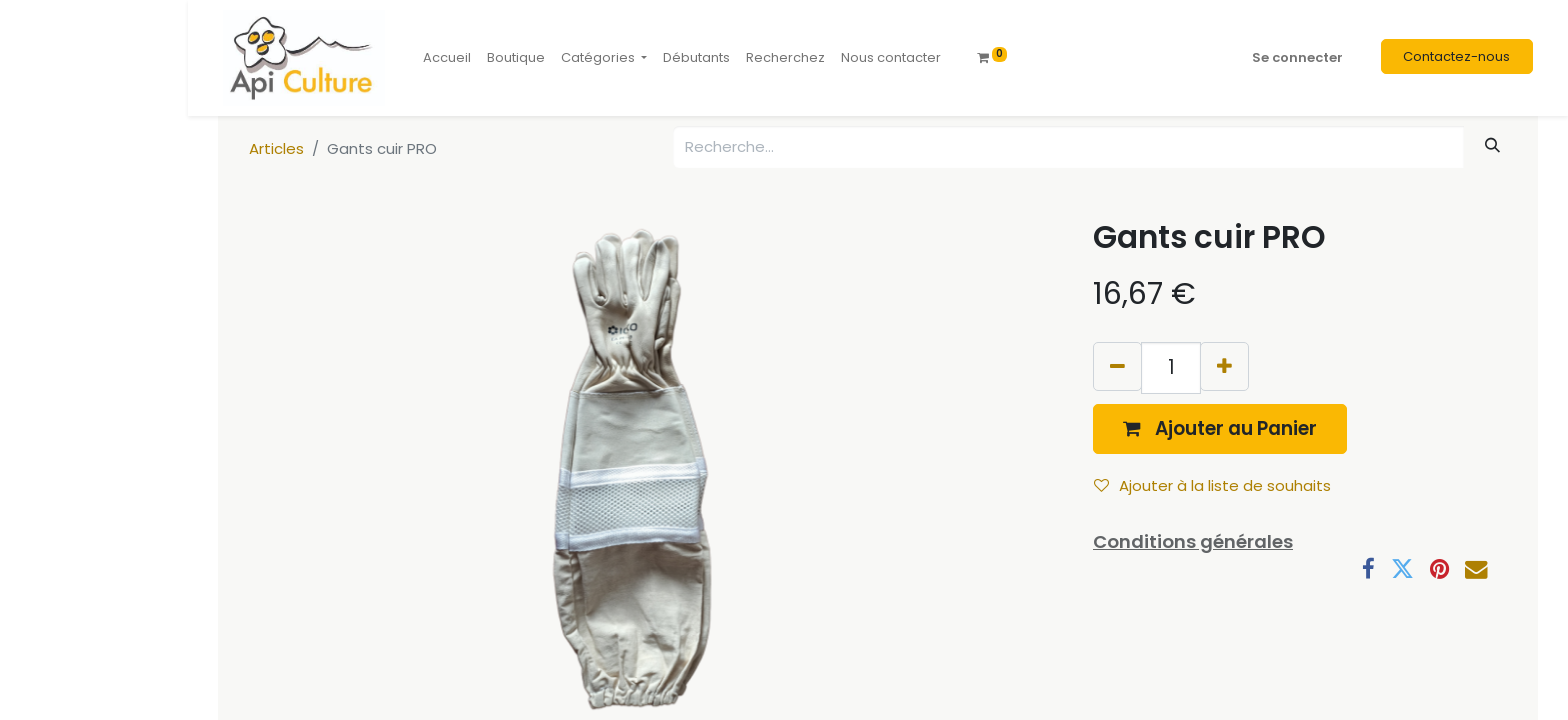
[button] (1220, 428)
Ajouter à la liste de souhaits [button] (1212, 485)
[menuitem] (447, 58)
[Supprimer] (1117, 366)
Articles (276, 148)
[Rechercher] (1493, 145)
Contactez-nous (1456, 56)
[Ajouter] (1224, 366)
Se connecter (1297, 57)
